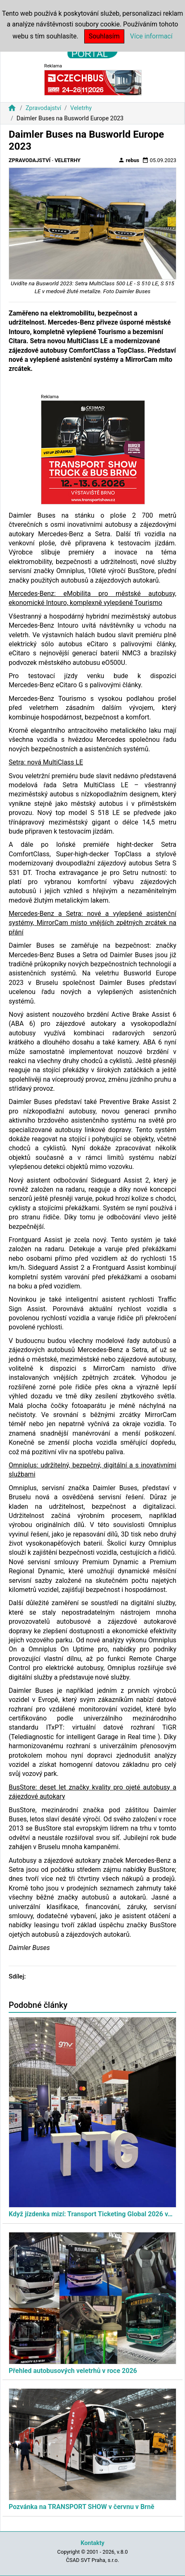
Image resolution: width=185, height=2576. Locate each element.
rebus (129, 160)
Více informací (151, 36)
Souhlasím (104, 36)
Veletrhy (81, 108)
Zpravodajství (43, 108)
